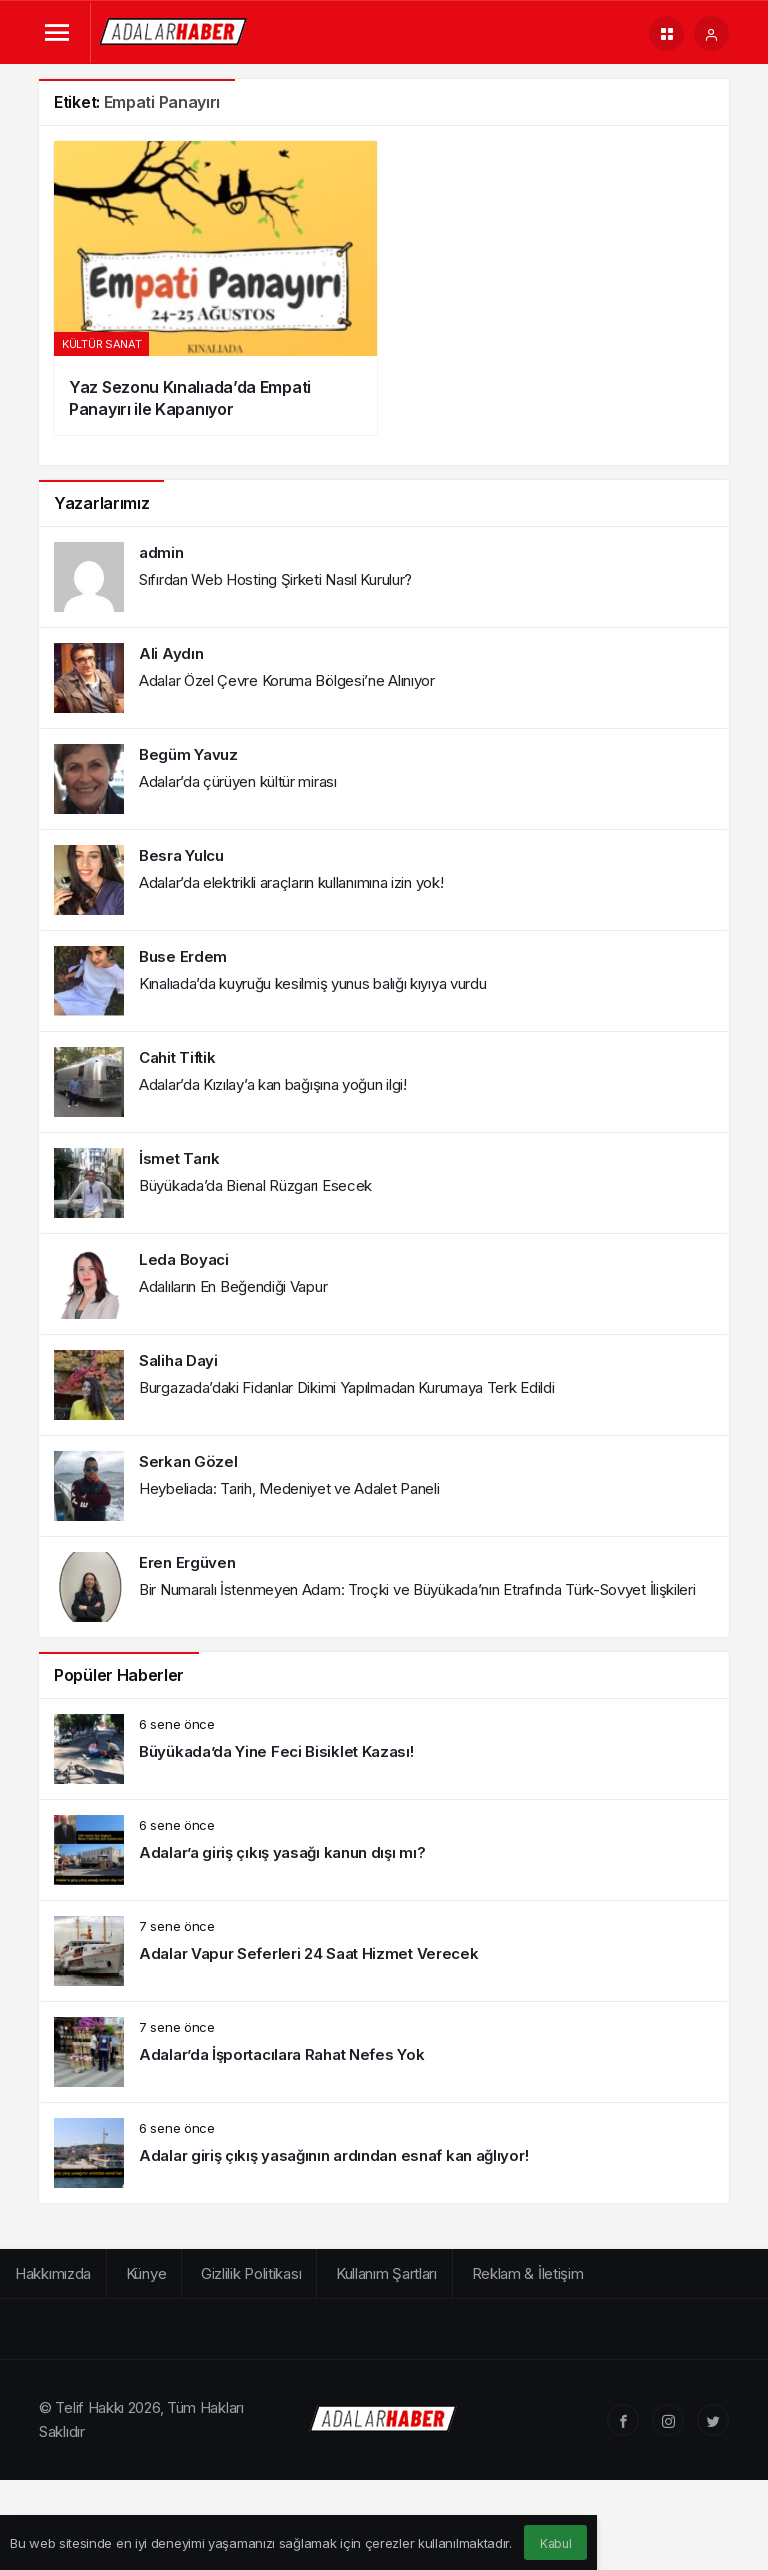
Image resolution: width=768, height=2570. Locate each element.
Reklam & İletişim (528, 2273)
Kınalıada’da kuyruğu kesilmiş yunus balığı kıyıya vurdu (313, 983)
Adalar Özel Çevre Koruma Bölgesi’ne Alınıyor (287, 680)
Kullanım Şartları (386, 2273)
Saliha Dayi (178, 1360)
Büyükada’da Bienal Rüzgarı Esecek (255, 1185)
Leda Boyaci (184, 1259)
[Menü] (56, 33)
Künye (146, 2273)
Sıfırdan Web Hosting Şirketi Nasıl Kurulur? (275, 579)
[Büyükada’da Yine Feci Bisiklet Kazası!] (384, 1749)
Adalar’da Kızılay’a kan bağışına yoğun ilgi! (273, 1084)
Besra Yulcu (181, 855)
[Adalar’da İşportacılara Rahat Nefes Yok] (384, 2052)
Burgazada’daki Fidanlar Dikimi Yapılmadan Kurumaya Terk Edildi (346, 1387)
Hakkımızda (53, 2273)
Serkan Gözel (188, 1461)
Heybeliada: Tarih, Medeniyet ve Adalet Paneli (289, 1488)
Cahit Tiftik (177, 1057)
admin (161, 552)
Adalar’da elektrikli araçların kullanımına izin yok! (291, 882)
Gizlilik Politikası (251, 2273)
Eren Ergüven (187, 1562)
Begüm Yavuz (188, 754)
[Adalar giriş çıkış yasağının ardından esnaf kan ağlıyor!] (384, 2153)
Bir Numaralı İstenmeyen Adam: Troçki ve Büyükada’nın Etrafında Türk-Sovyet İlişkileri (417, 1589)
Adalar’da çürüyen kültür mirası (238, 781)
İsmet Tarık (179, 1158)
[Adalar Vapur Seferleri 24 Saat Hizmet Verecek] (384, 1951)
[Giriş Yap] (711, 33)
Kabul (556, 2543)
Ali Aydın (171, 653)
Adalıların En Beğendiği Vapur (233, 1286)
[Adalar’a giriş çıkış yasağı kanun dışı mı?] (384, 1850)
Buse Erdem (183, 956)
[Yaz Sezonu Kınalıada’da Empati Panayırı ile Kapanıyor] (215, 288)
